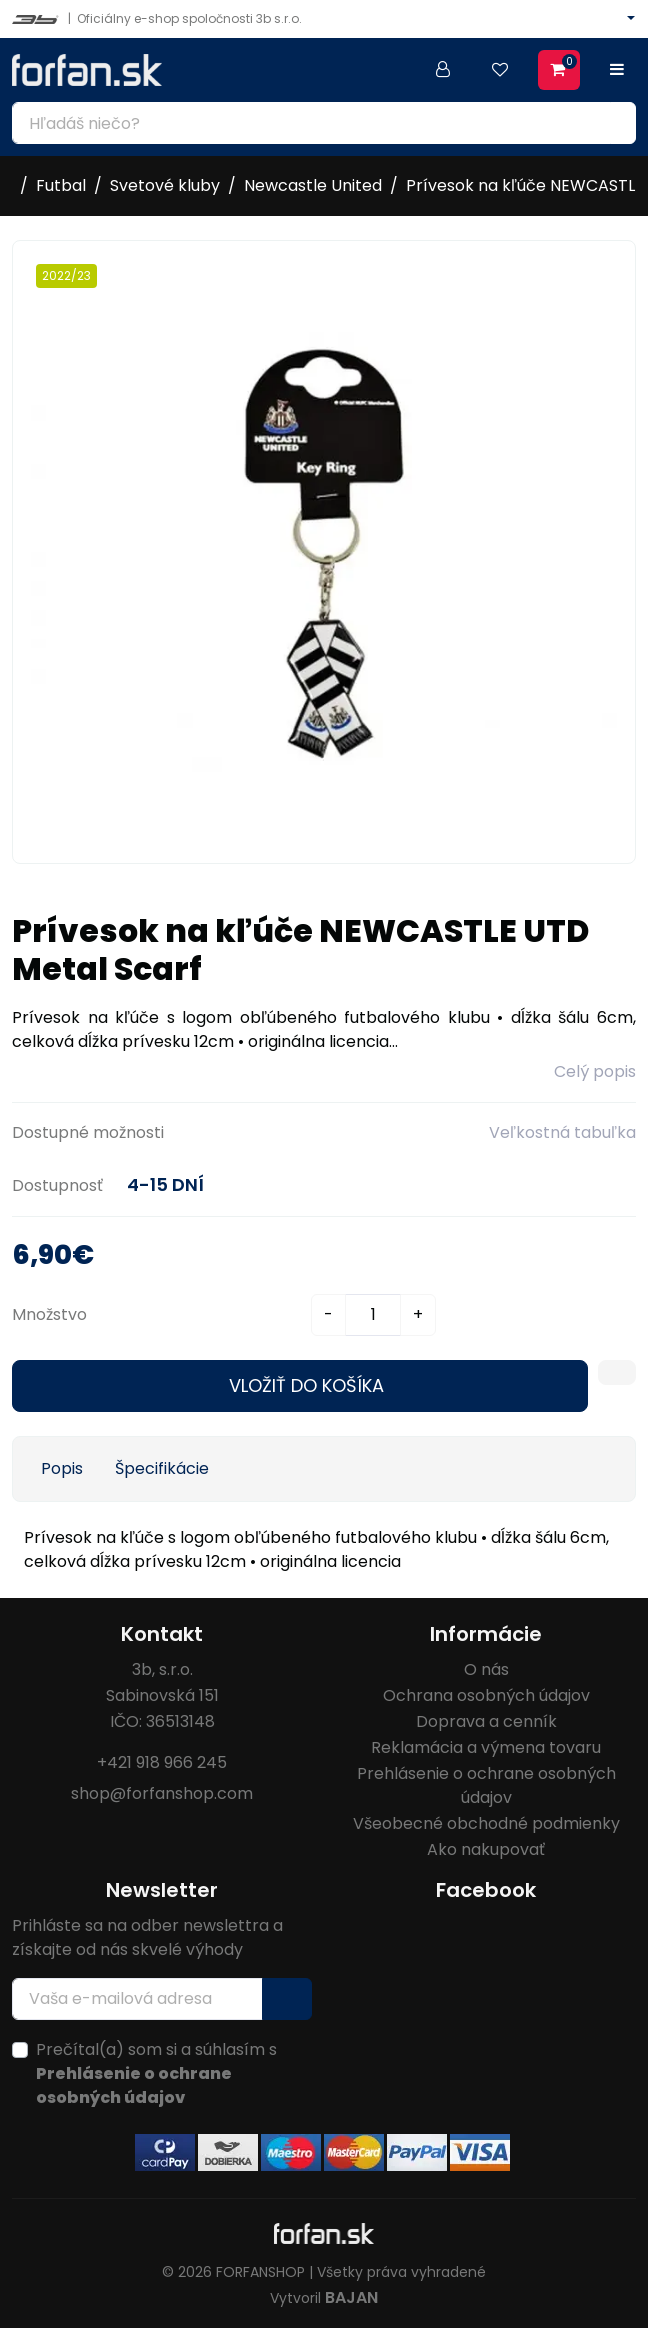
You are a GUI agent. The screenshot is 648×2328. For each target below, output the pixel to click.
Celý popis (595, 1071)
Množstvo (49, 1314)
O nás (486, 1669)
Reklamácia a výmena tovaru (486, 1747)
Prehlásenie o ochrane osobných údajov (486, 1785)
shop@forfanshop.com (162, 1793)
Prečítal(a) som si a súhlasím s (156, 2073)
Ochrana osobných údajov (486, 1695)
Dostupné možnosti (88, 1132)
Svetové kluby (165, 185)
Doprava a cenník (486, 1721)
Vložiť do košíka (306, 1385)
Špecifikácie (162, 1468)
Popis (62, 1468)
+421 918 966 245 (162, 1762)
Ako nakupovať (486, 1849)
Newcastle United (313, 185)
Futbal (61, 185)
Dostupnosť (57, 1185)
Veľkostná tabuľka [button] (562, 1132)
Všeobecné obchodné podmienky (486, 1823)
